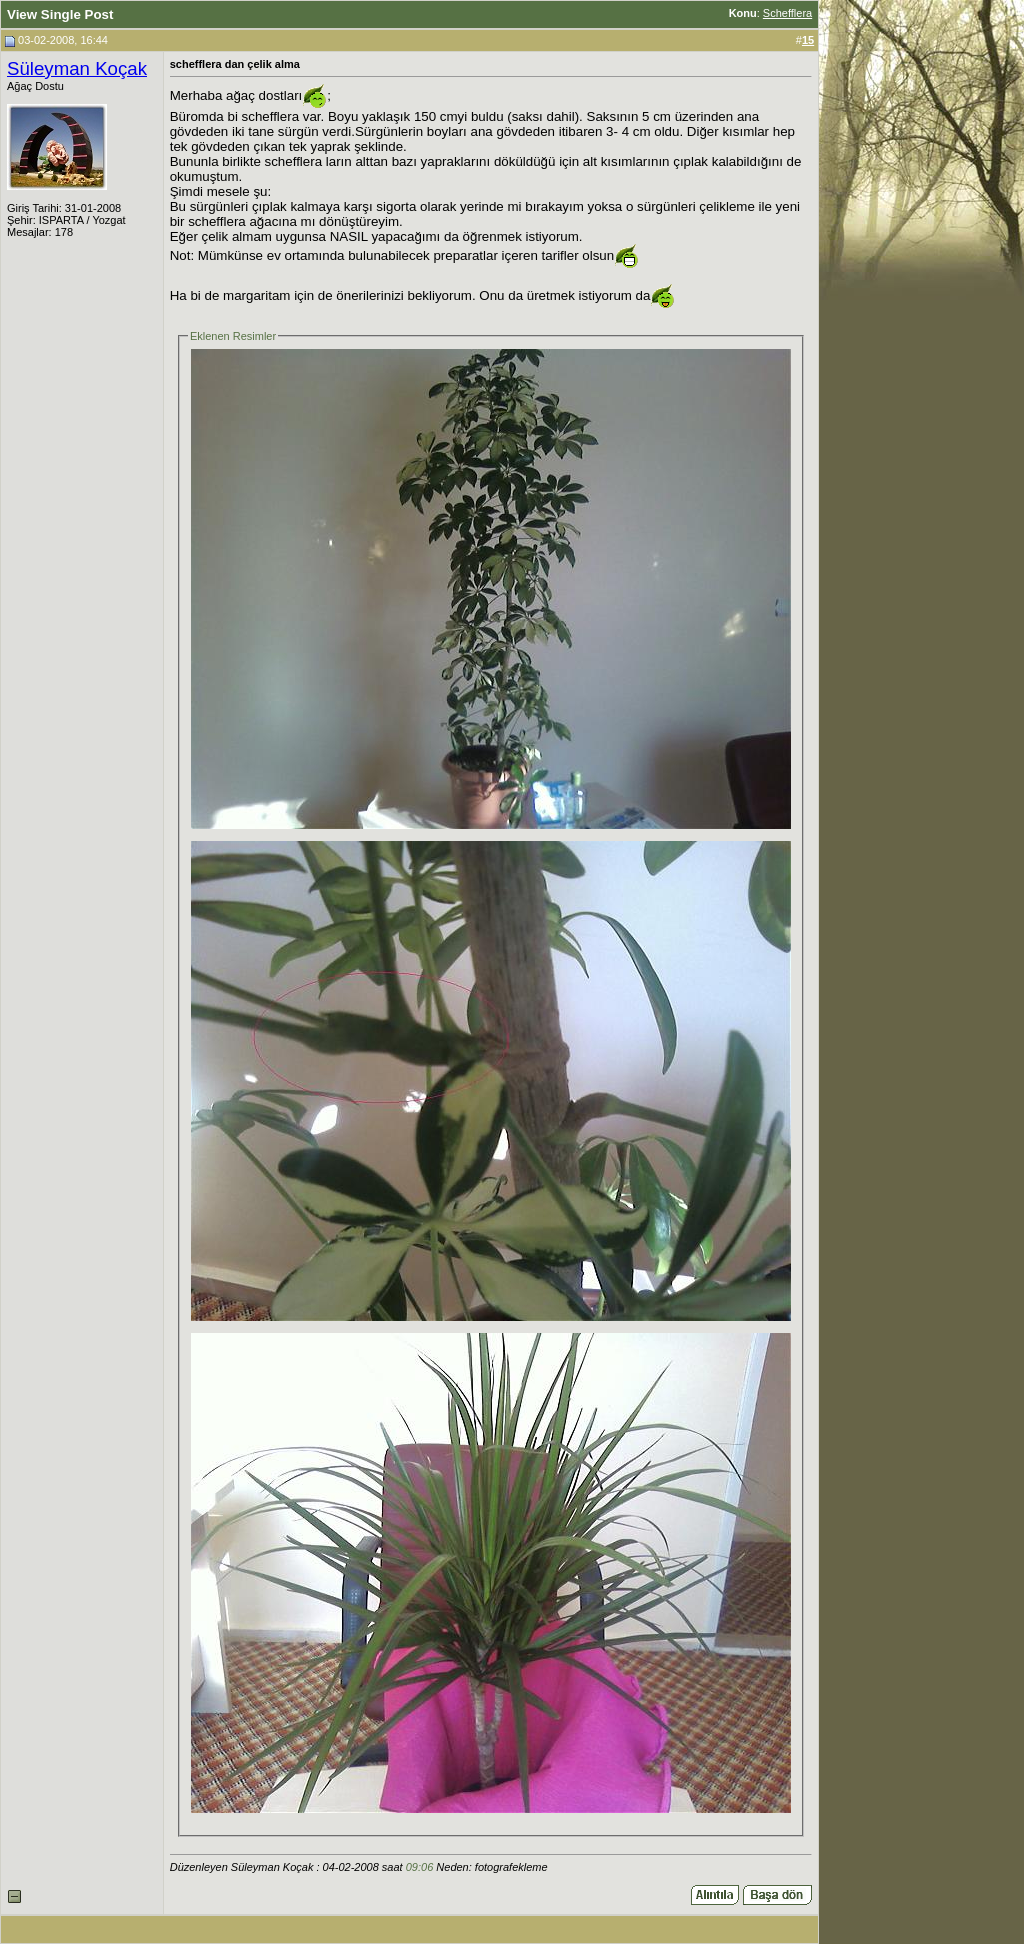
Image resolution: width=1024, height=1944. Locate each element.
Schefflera (787, 13)
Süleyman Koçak (77, 68)
